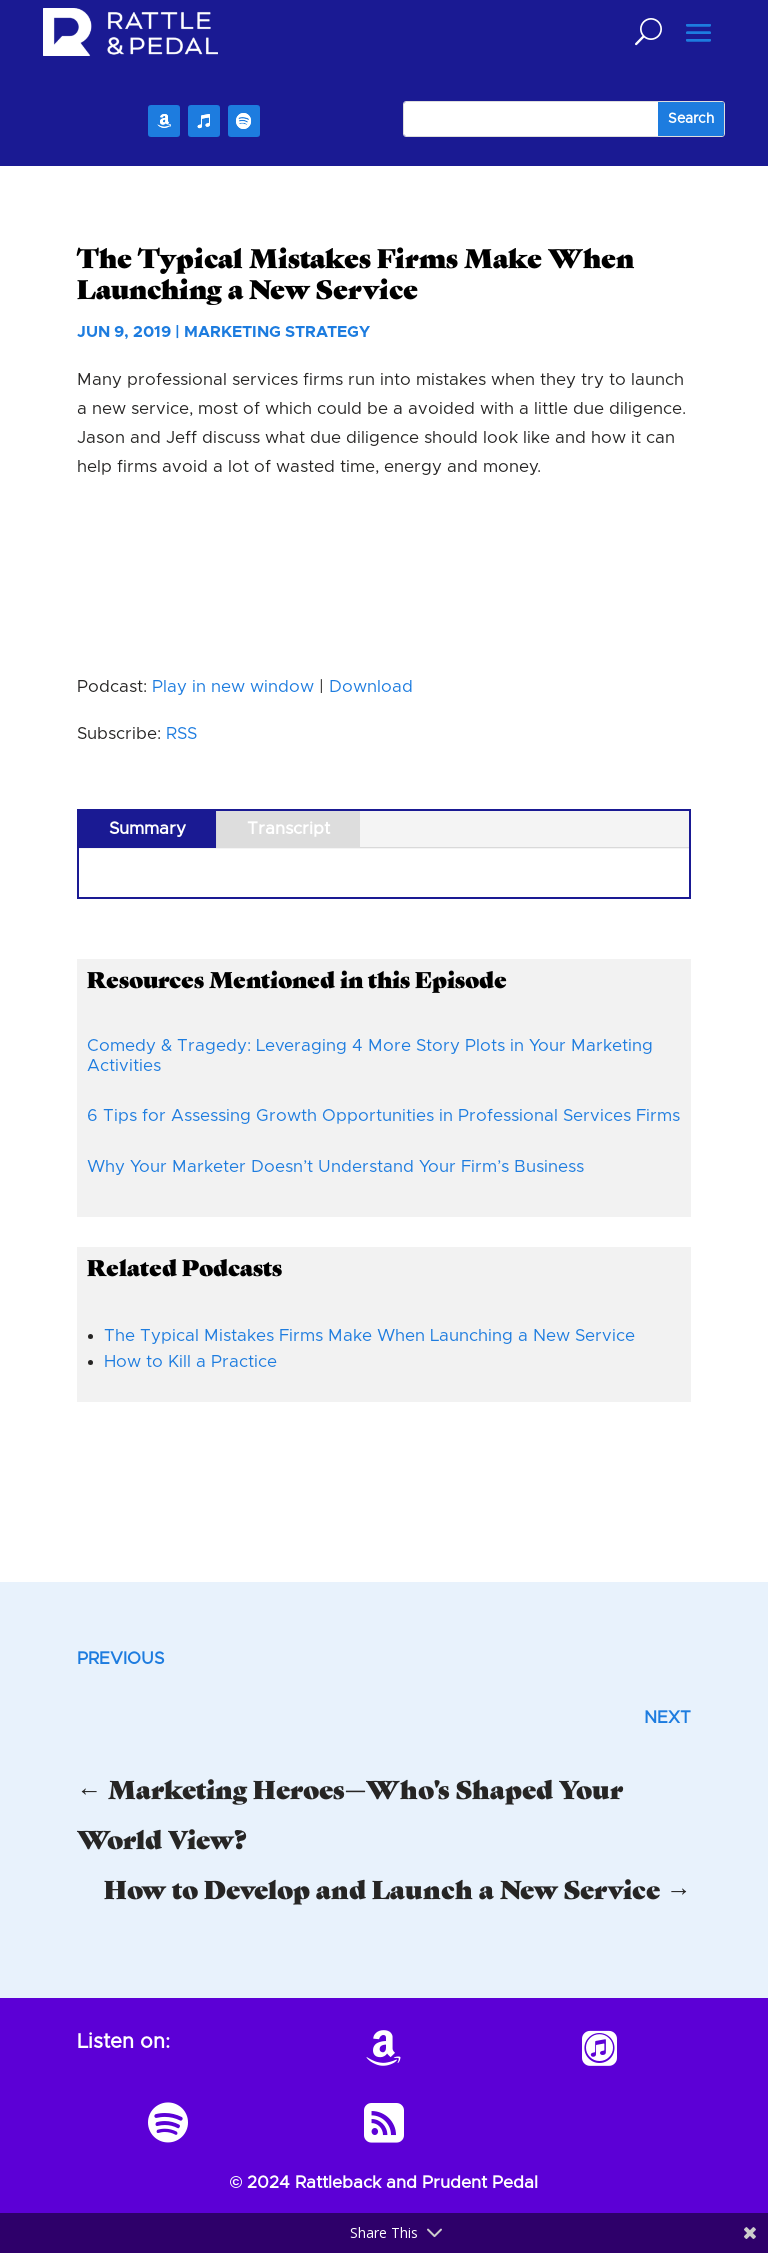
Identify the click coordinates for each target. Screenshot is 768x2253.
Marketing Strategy (277, 332)
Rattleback (338, 2182)
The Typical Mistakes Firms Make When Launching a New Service (369, 1335)
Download (371, 686)
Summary (147, 828)
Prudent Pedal (480, 2182)
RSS (181, 733)
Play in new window (233, 686)
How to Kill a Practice (190, 1361)
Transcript (288, 828)
